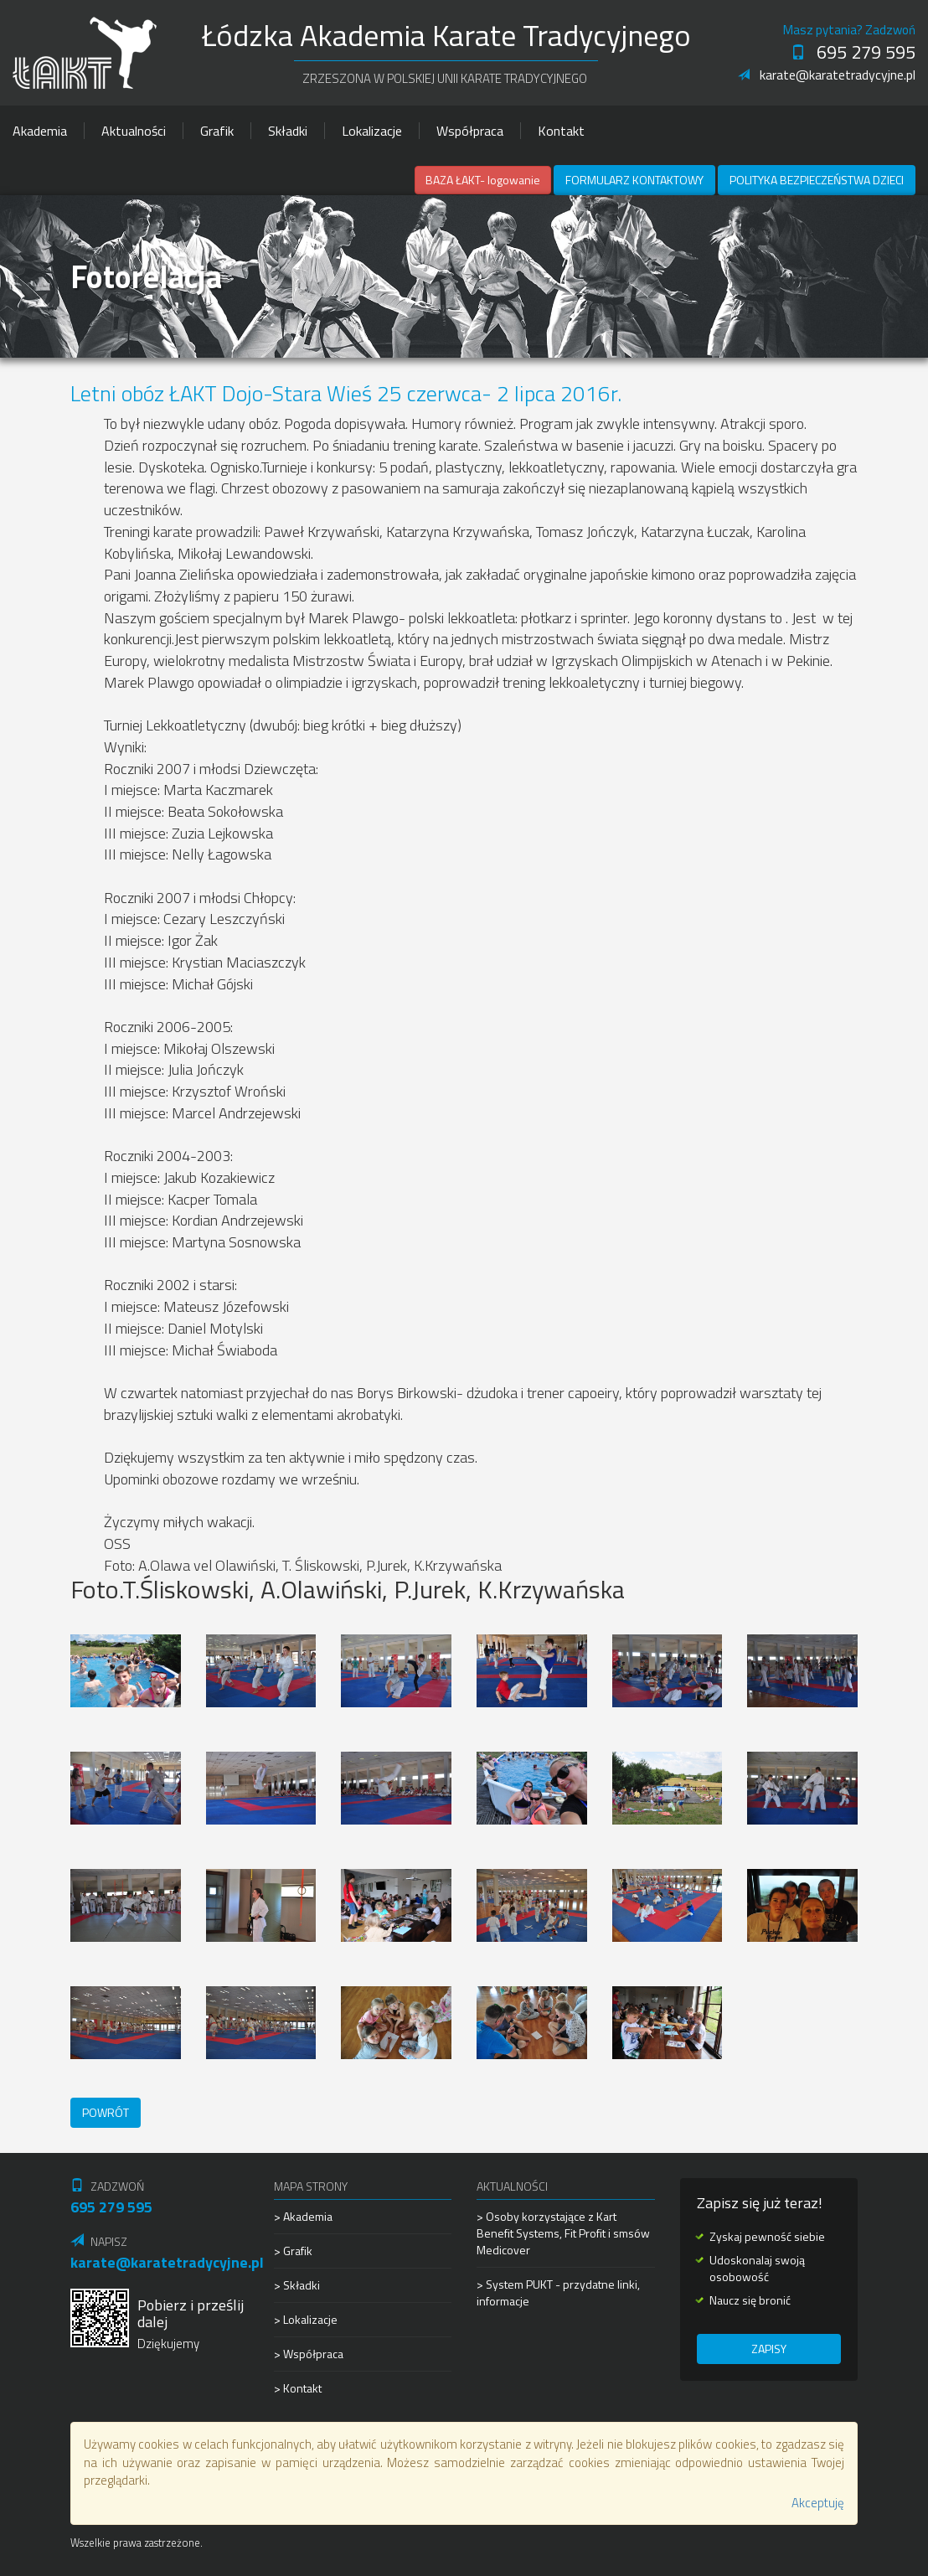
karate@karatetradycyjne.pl (826, 75)
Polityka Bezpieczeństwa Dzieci (817, 179)
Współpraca (469, 130)
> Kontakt (298, 2388)
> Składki (297, 2285)
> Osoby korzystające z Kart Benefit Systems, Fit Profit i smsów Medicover (563, 2233)
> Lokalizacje (306, 2319)
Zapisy (768, 2348)
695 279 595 (853, 52)
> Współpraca (308, 2353)
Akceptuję (817, 2502)
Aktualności (133, 130)
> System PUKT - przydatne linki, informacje (558, 2292)
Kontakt (561, 130)
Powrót (105, 2112)
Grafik (217, 130)
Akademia (40, 130)
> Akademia (303, 2216)
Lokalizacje (372, 130)
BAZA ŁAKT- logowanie (482, 179)
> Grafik (293, 2250)
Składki (287, 130)
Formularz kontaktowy (634, 179)
